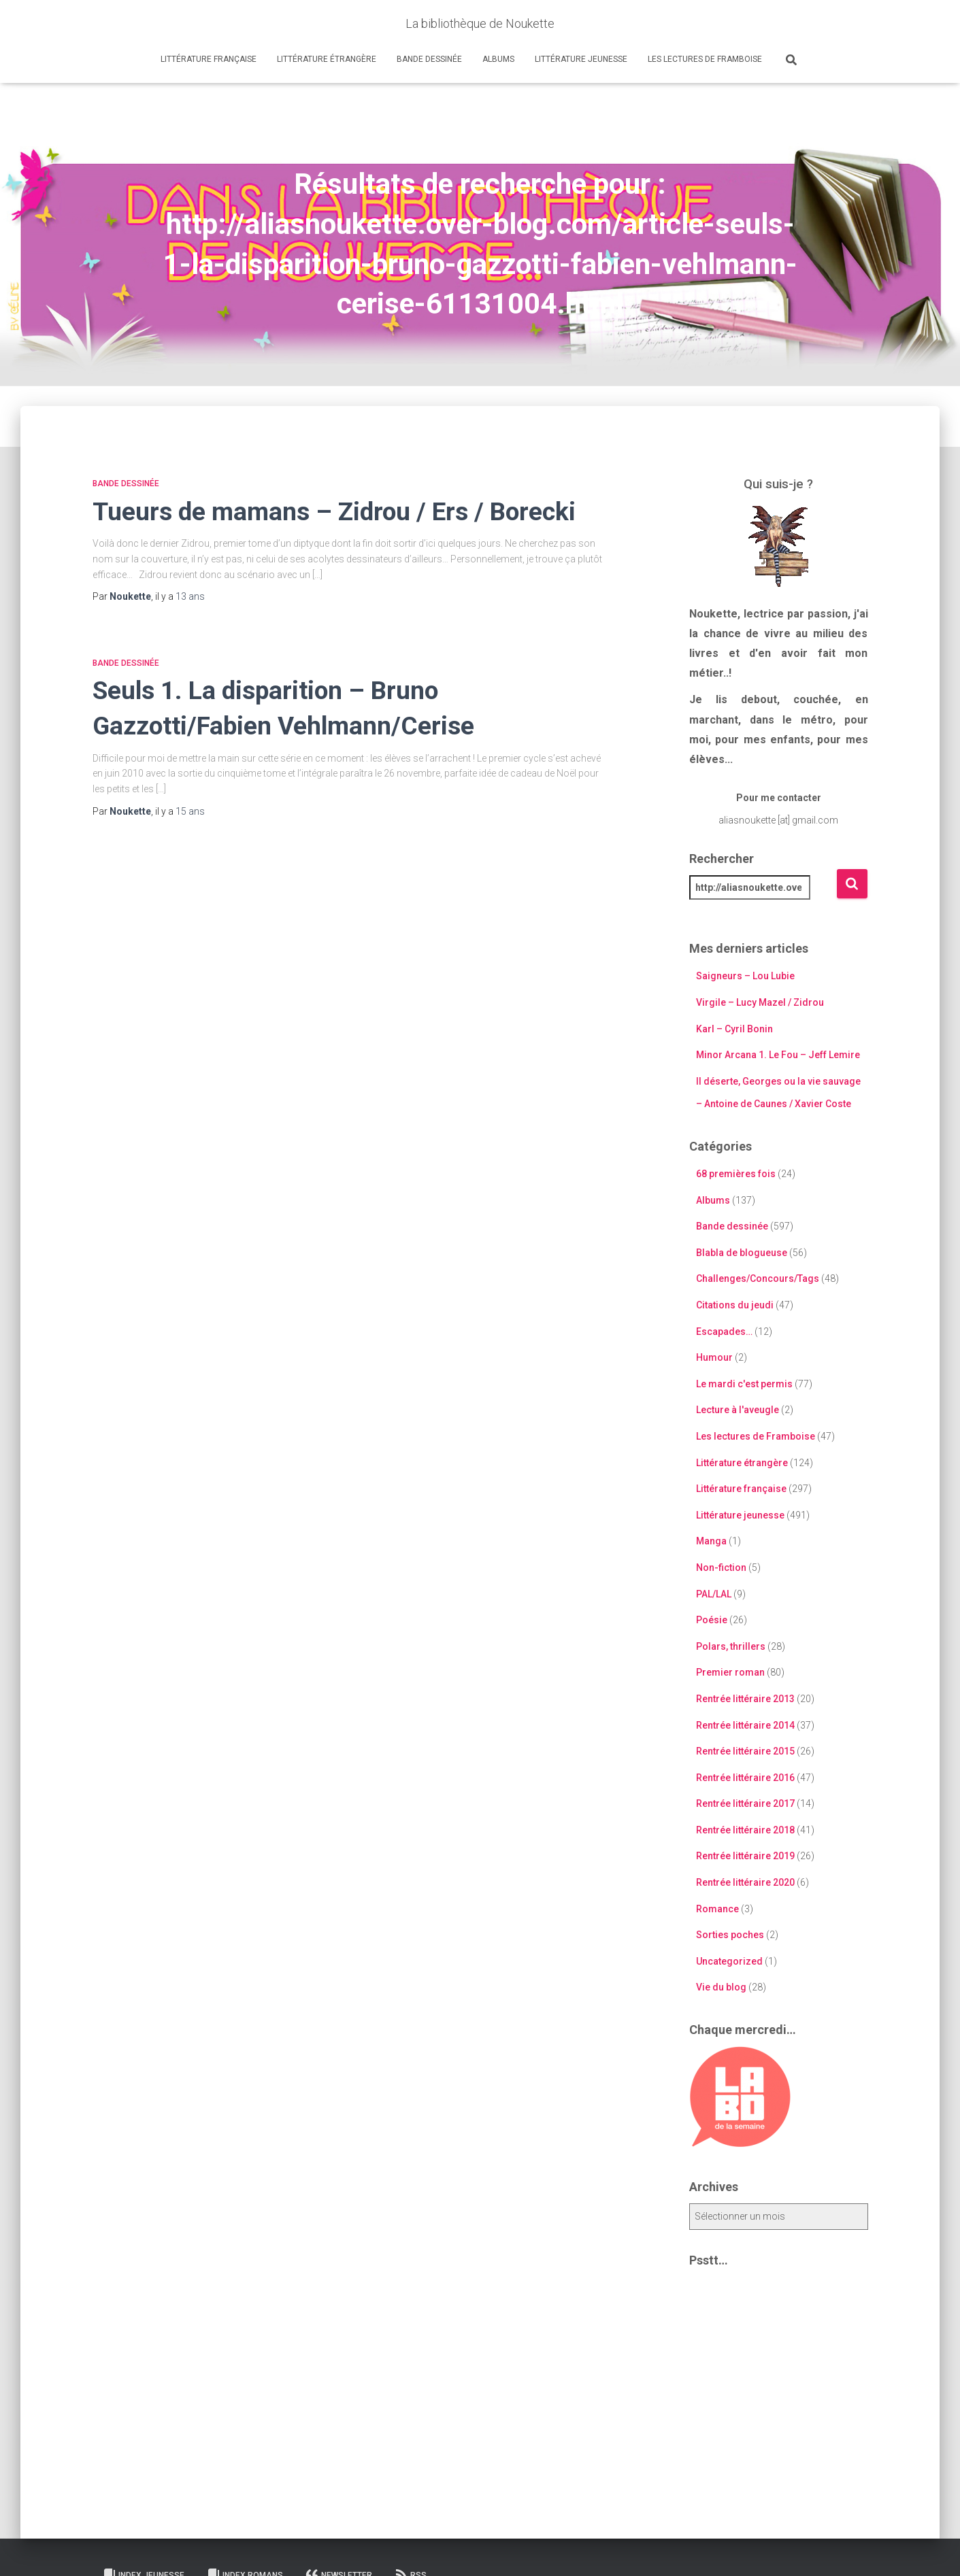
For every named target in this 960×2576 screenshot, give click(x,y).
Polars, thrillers (730, 1646)
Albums (498, 59)
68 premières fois (736, 1173)
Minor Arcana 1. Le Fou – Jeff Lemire (778, 1054)
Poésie (711, 1619)
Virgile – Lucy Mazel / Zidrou (760, 1002)
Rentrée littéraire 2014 (745, 1725)
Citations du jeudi (735, 1305)
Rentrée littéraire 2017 (745, 1803)
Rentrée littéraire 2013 (745, 1698)
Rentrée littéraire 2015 (745, 1751)
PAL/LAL (713, 1594)
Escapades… (724, 1331)
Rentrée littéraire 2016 (745, 1777)
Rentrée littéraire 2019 (745, 1855)
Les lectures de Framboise (705, 59)
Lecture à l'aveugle (737, 1409)
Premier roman (730, 1672)
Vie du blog (721, 1987)
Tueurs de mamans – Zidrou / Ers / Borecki (334, 511)
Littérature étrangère (326, 59)
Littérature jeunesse (581, 59)
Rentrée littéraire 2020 (745, 1882)
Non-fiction (721, 1567)
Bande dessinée (429, 59)
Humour (714, 1357)
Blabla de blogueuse (741, 1252)
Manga (711, 1541)
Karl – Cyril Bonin (734, 1028)
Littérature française (208, 59)
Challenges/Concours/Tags (757, 1278)
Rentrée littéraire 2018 (745, 1830)
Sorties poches (730, 1934)
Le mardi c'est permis (744, 1383)
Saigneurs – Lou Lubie (745, 975)
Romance (717, 1908)
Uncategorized (729, 1961)
